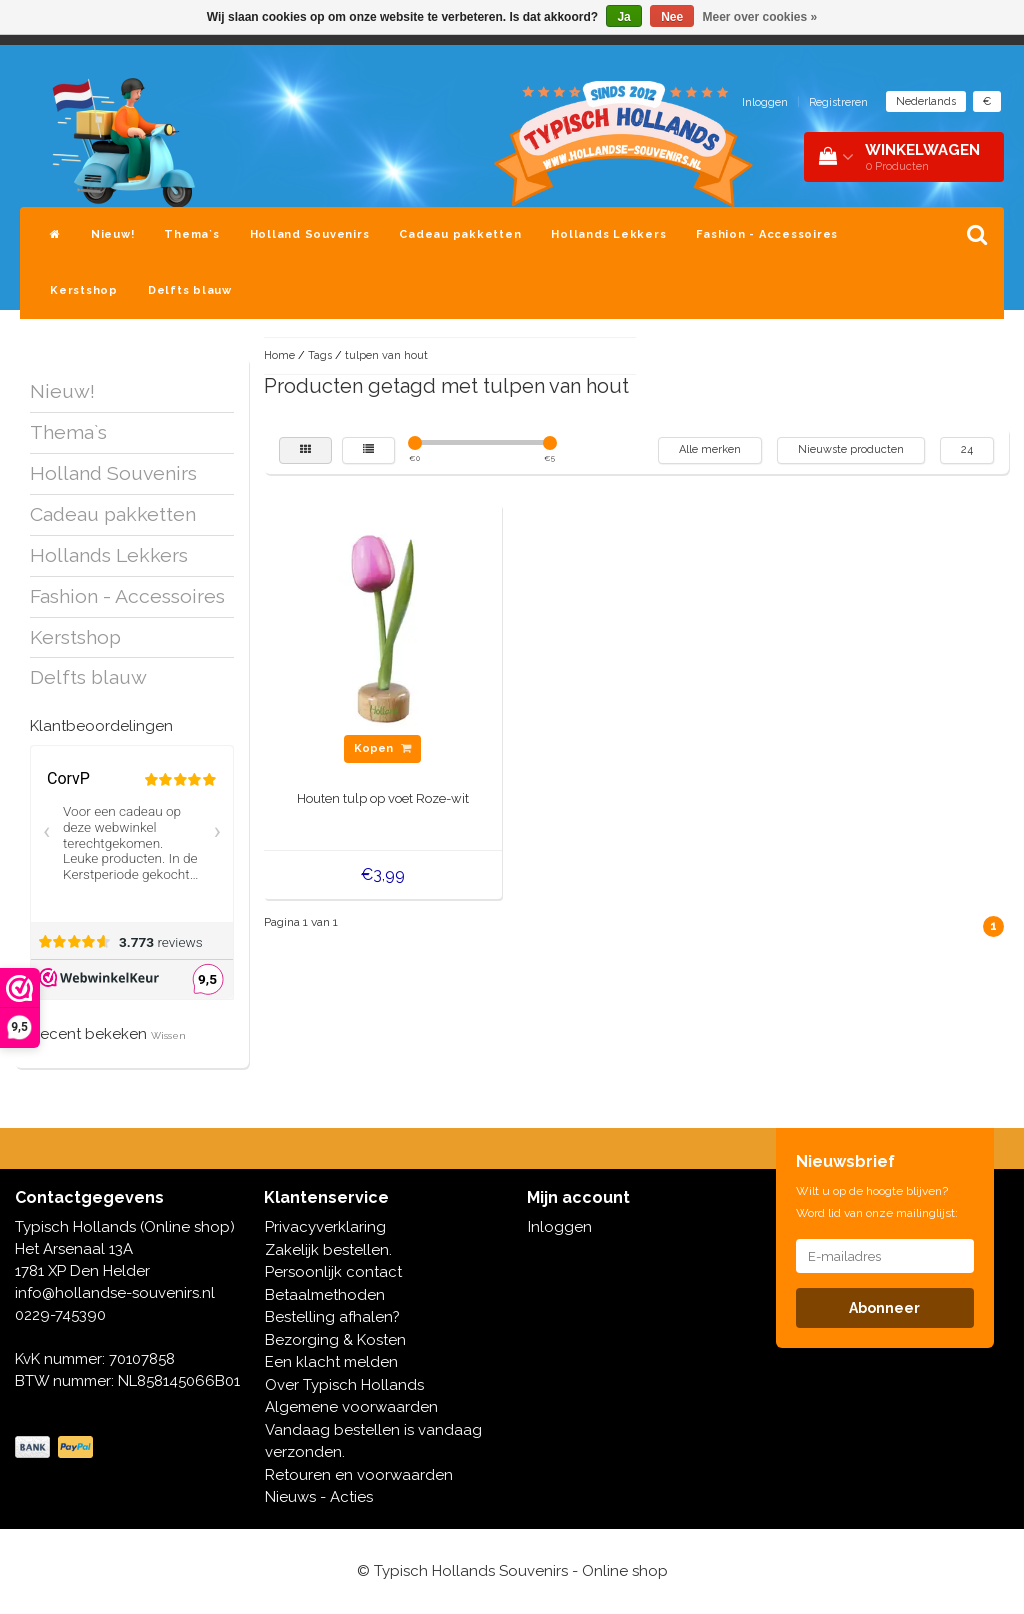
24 (967, 449)
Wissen (168, 1035)
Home (279, 355)
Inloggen (765, 102)
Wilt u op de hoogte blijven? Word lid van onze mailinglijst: (877, 1202)
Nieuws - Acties (319, 1497)
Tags (320, 355)
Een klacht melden (331, 1362)
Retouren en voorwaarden (359, 1475)
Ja (623, 17)
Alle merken (710, 449)
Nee (672, 17)
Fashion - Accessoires (767, 234)
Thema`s (191, 234)
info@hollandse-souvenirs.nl (115, 1293)
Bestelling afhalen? (332, 1317)
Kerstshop (84, 290)
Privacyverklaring (325, 1227)
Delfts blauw (190, 290)
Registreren (838, 102)
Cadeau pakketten (460, 234)
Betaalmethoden (325, 1295)
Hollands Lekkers (608, 234)
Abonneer (884, 1308)
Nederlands (926, 101)
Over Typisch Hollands (344, 1385)
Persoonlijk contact (333, 1272)
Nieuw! (113, 234)
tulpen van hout (386, 355)
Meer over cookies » (760, 17)
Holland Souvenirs (310, 234)
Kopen (382, 748)
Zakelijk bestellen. (328, 1250)
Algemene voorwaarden (351, 1407)
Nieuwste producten (851, 449)
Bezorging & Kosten (335, 1340)
